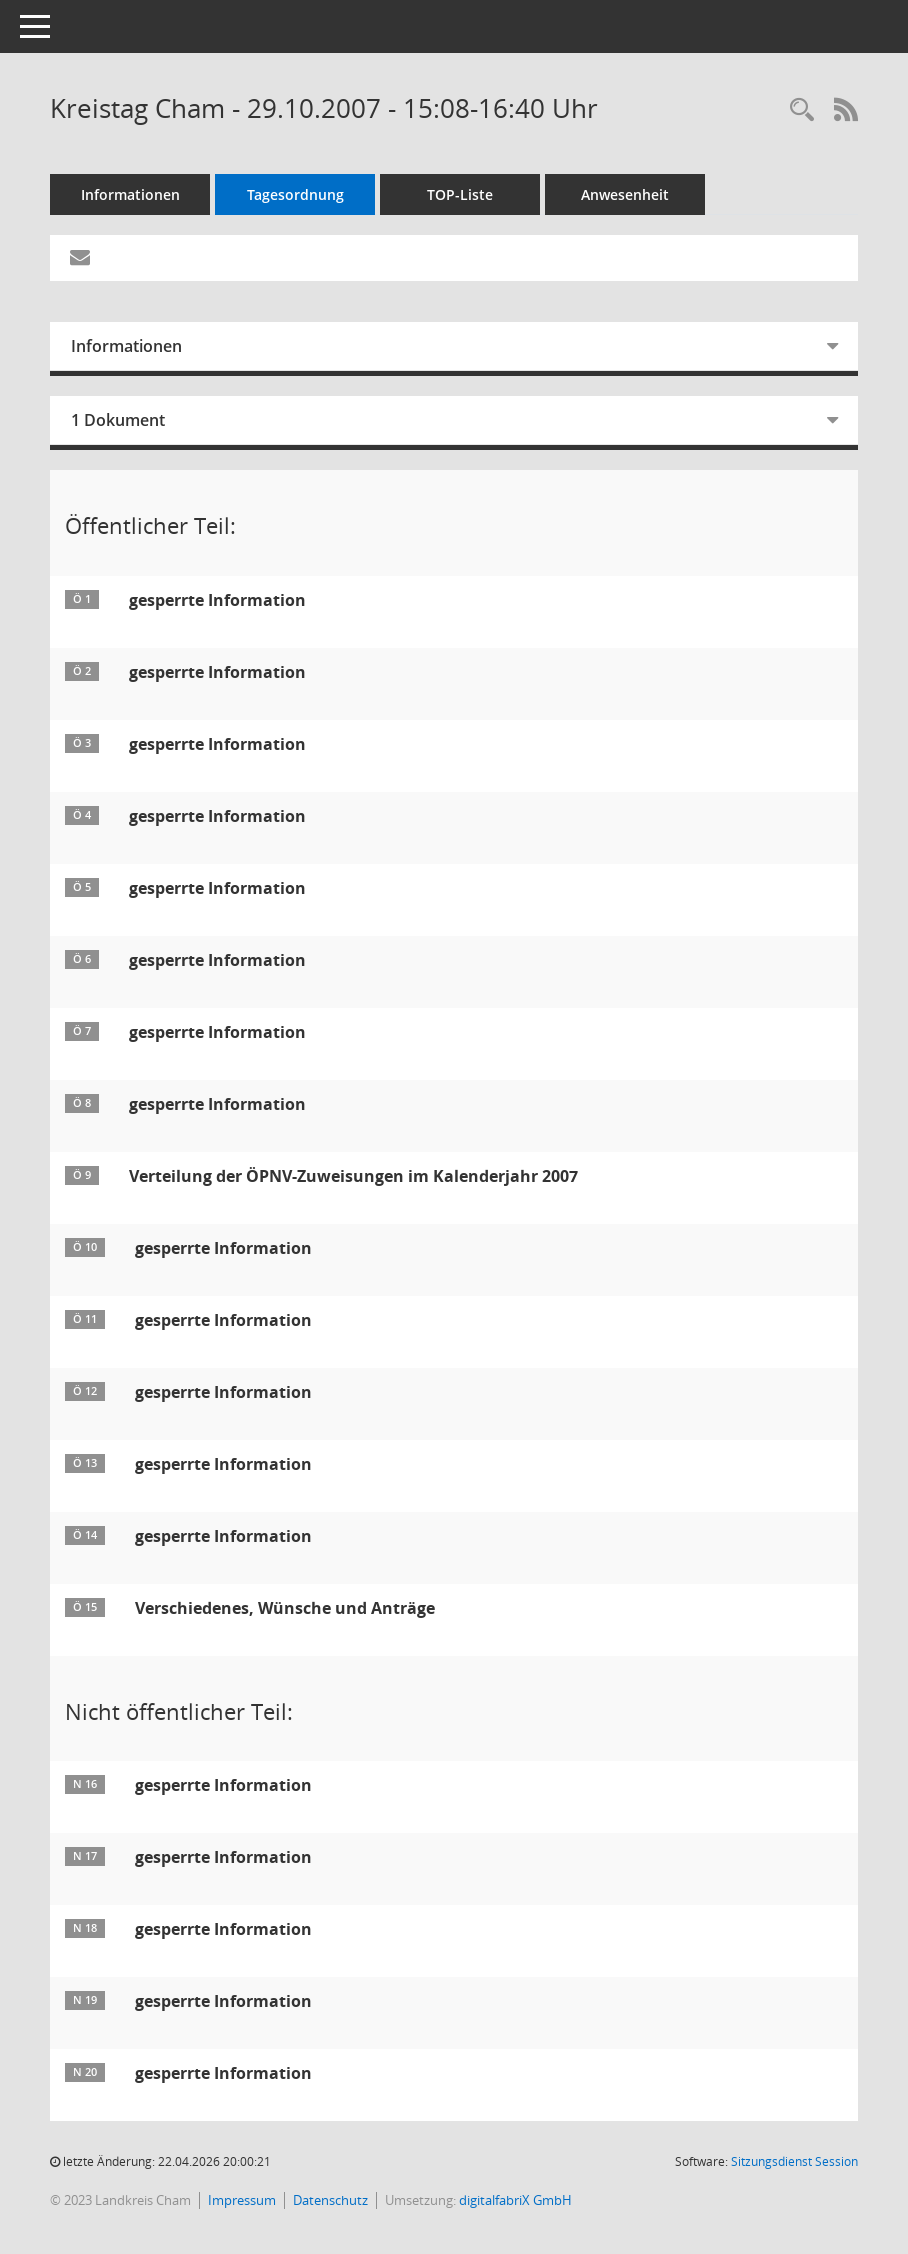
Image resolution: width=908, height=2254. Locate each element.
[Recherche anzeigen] (802, 110)
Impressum (242, 2200)
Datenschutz (330, 2200)
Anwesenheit (625, 194)
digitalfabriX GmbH (515, 2200)
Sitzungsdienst (794, 2161)
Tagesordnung (295, 194)
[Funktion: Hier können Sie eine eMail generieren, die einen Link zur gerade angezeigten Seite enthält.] (80, 258)
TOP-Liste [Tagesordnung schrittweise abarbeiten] (460, 194)
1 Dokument (118, 420)
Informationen (130, 194)
